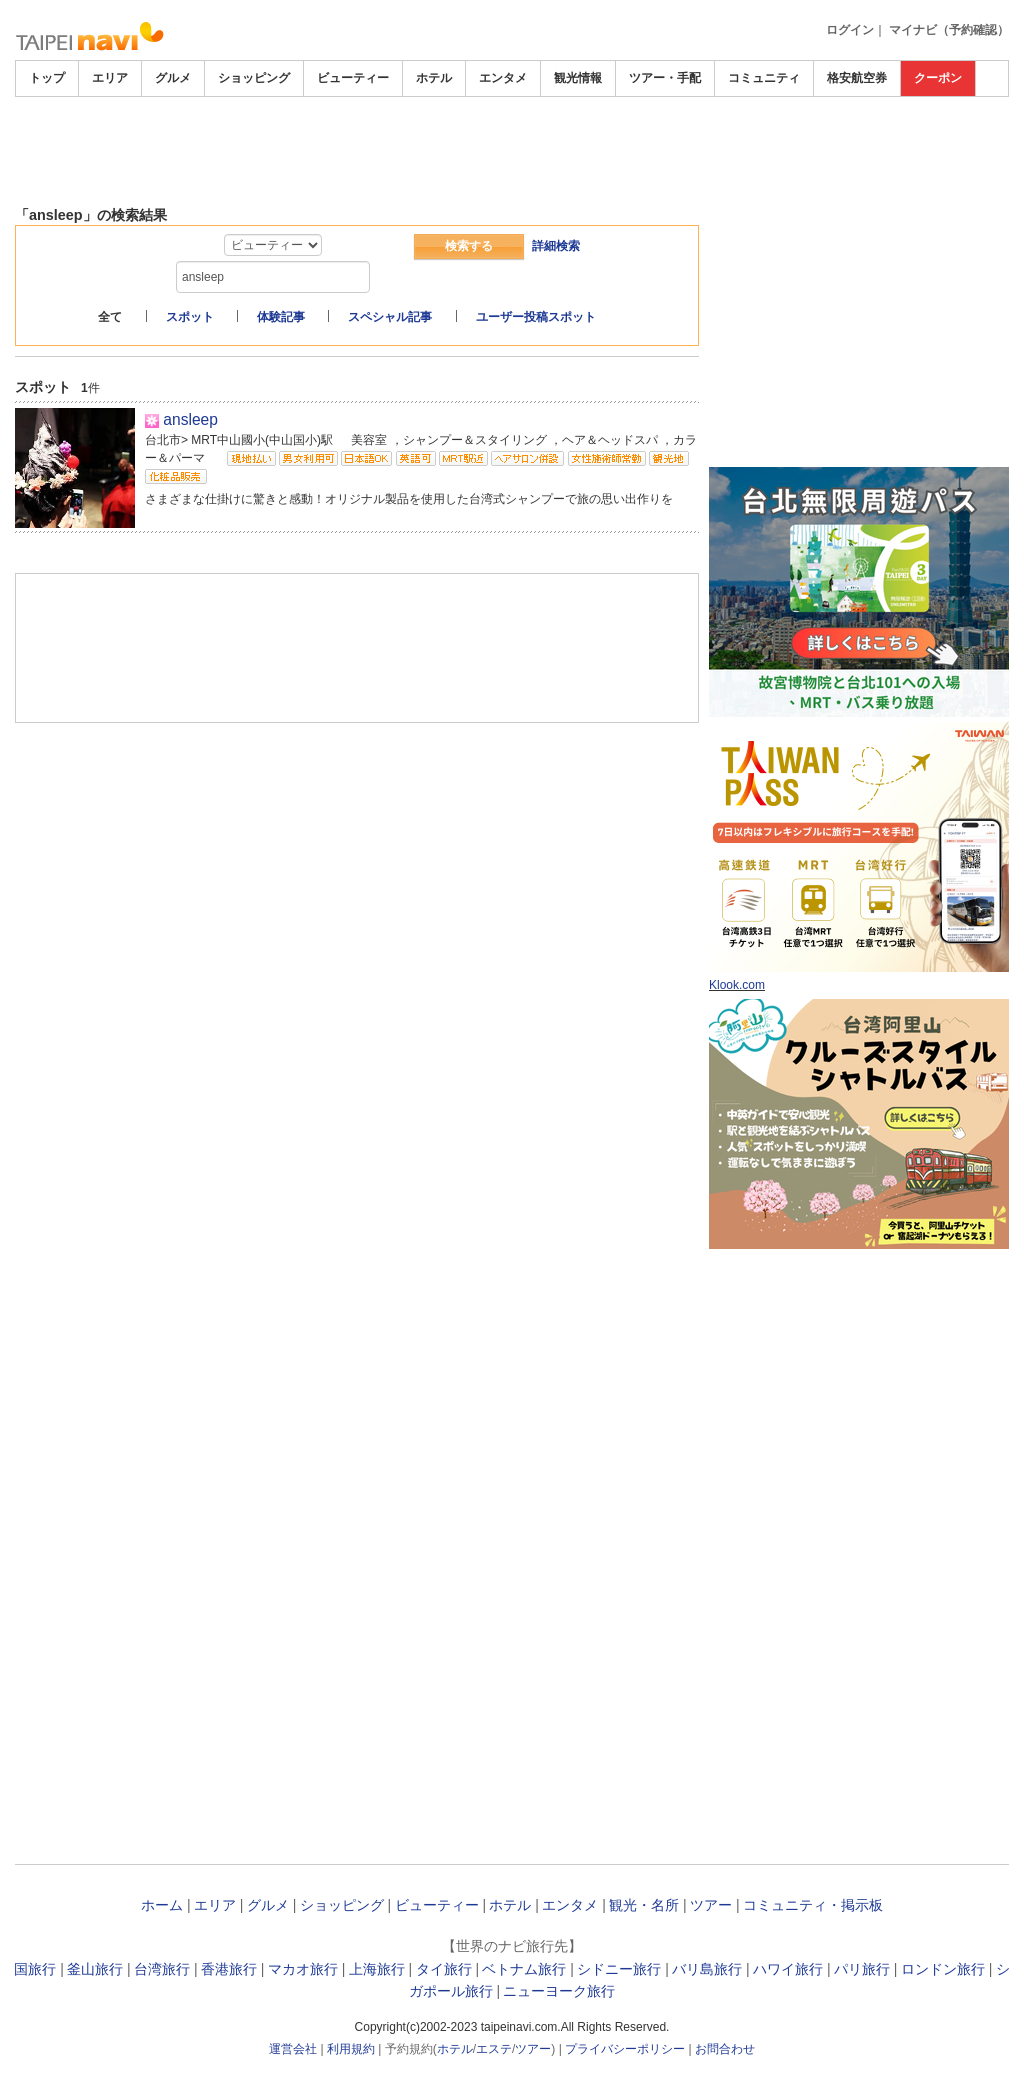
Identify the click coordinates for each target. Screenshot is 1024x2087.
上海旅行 (377, 1969)
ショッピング (254, 78)
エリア (110, 78)
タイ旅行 (444, 1969)
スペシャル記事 (390, 317)
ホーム (162, 1905)
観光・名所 (644, 1905)
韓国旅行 (28, 1969)
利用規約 (351, 2049)
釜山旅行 (95, 1969)
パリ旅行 (862, 1969)
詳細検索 (556, 246)
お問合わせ (725, 2049)
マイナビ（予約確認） (949, 30)
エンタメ (503, 78)
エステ (494, 2049)
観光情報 (578, 78)
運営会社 (293, 2049)
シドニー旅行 (619, 1969)
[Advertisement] (512, 152)
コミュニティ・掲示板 (813, 1905)
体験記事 (281, 317)
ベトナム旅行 (524, 1969)
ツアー (711, 1905)
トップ (47, 78)
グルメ (173, 78)
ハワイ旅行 (788, 1969)
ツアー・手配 (665, 78)
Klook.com (737, 985)
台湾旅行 (162, 1969)
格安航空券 (857, 78)
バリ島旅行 (707, 1969)
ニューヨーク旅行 (559, 1991)
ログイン (850, 30)
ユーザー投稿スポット (536, 317)
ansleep (190, 419)
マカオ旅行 (303, 1969)
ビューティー (353, 78)
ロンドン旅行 (943, 1969)
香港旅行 (229, 1969)
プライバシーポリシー (625, 2049)
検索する (469, 246)
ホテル (434, 78)
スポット (190, 317)
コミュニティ (764, 78)
